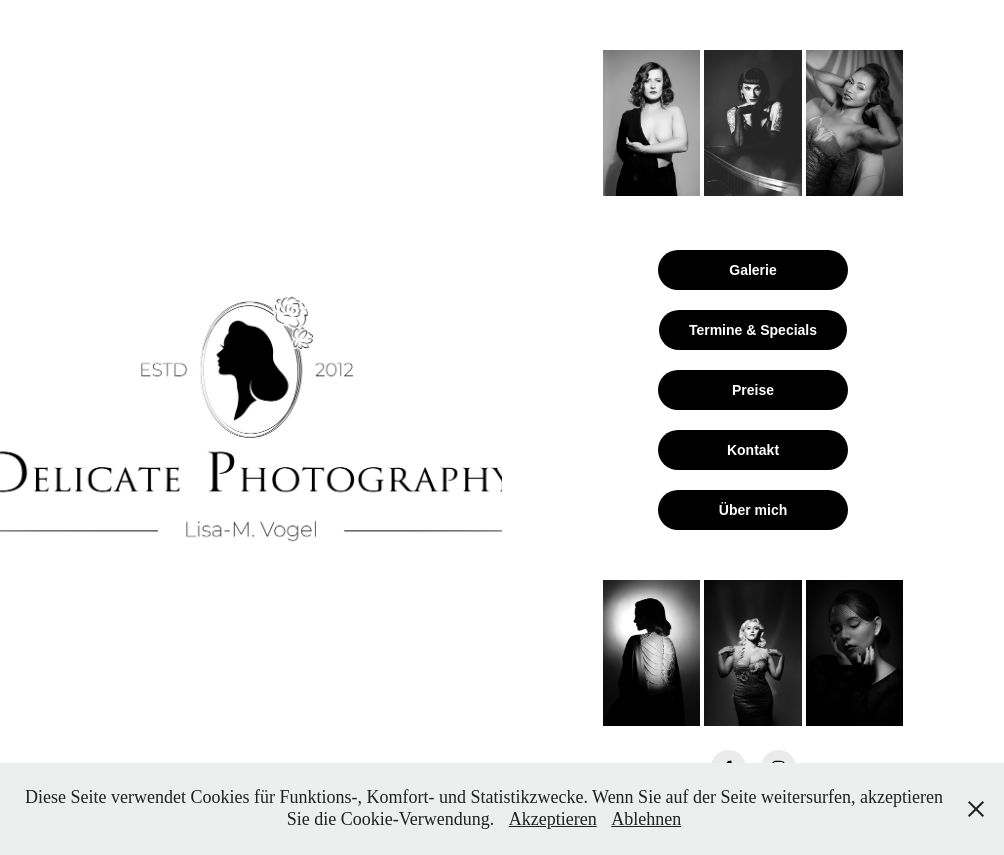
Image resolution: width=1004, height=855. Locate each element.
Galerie (752, 270)
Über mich (753, 510)
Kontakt (753, 450)
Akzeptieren (553, 819)
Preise (753, 390)
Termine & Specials (753, 330)
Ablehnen (646, 819)
